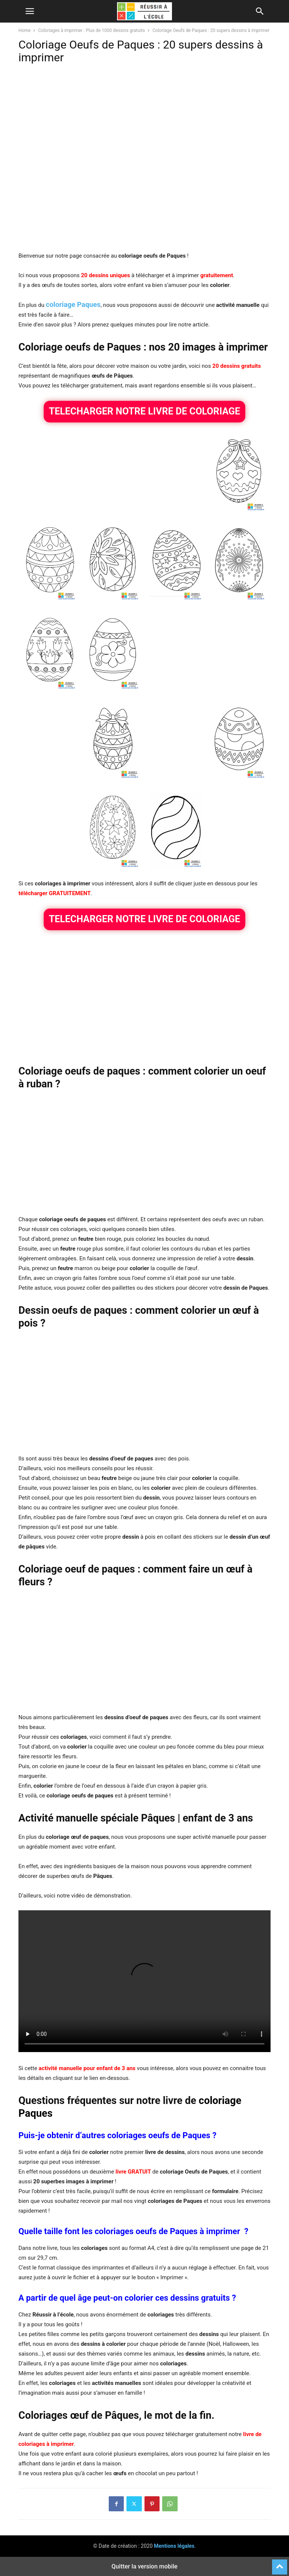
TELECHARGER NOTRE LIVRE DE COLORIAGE (144, 411)
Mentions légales (174, 2546)
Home (24, 30)
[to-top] (279, 2563)
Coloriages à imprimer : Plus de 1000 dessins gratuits (91, 30)
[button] (29, 11)
